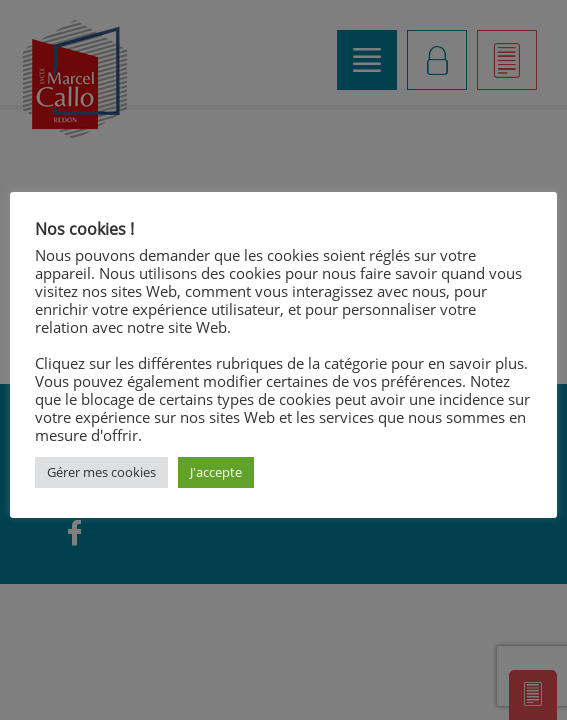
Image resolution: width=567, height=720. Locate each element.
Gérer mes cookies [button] (101, 472)
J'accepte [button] (216, 472)
